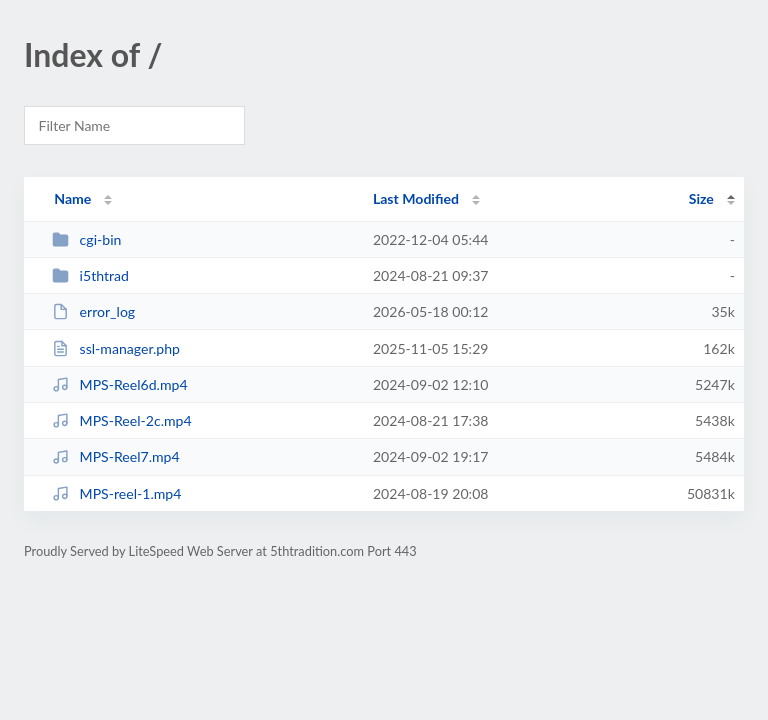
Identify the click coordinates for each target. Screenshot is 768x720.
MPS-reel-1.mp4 (116, 493)
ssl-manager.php (116, 348)
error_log (93, 311)
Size (701, 198)
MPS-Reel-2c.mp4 (121, 420)
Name (72, 198)
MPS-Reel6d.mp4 (119, 384)
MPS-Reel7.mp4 (116, 456)
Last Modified (416, 198)
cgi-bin (86, 239)
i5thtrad (90, 275)
